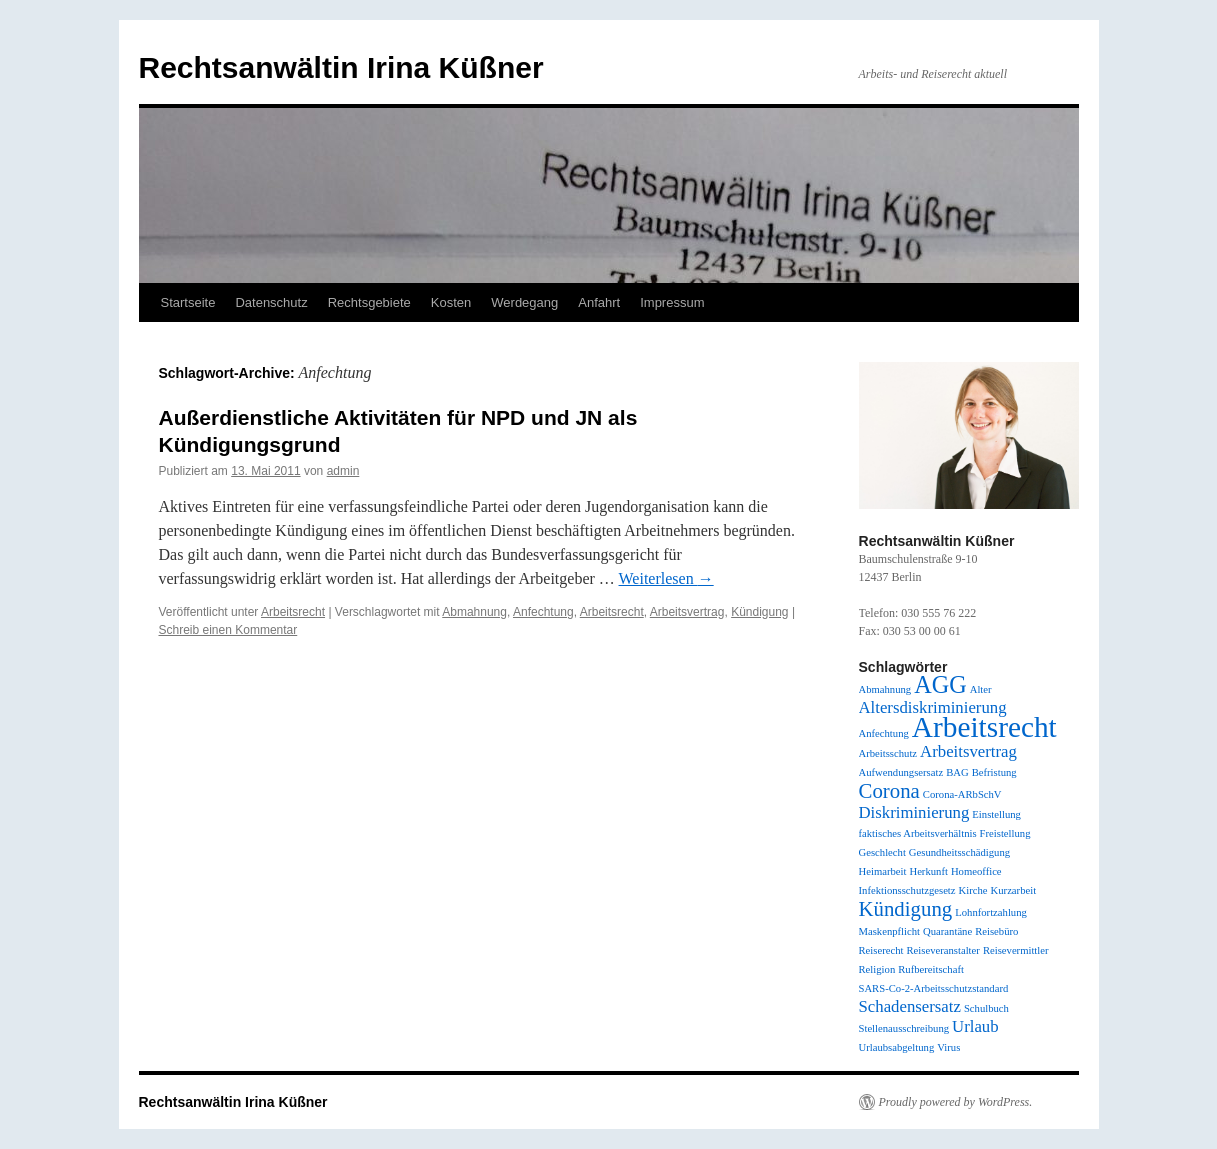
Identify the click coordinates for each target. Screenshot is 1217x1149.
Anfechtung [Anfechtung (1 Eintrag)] (884, 733)
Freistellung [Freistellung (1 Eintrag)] (1005, 833)
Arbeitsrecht (293, 612)
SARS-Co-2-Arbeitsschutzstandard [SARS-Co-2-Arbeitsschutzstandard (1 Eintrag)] (934, 988)
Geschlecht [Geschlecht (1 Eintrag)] (882, 852)
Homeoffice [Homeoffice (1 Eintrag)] (976, 871)
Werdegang (524, 302)
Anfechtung (543, 612)
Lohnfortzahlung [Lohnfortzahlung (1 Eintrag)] (991, 912)
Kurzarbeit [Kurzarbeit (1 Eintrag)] (1014, 890)
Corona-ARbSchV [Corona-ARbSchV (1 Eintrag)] (962, 794)
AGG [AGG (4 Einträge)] (940, 684)
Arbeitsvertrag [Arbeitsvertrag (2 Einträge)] (968, 751)
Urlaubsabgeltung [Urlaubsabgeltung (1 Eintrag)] (897, 1047)
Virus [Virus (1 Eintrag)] (948, 1047)
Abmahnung (474, 612)
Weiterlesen (666, 578)
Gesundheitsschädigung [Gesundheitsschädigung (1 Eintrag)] (959, 852)
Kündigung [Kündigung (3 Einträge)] (906, 909)
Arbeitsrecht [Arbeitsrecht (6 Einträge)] (984, 727)
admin (343, 471)
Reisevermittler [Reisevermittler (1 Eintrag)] (1016, 950)
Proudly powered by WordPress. (956, 1102)
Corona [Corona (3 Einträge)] (889, 791)
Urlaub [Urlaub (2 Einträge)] (975, 1026)
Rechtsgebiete (369, 302)
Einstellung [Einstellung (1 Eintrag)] (996, 814)
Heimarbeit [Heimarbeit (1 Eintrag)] (883, 871)
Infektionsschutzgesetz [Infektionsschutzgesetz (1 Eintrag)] (907, 890)
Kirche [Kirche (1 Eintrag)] (973, 890)
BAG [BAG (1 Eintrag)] (957, 772)
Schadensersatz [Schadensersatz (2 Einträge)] (910, 1006)
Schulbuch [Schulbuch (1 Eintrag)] (986, 1008)
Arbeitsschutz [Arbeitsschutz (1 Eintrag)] (888, 753)
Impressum (672, 302)
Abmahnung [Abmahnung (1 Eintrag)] (885, 689)
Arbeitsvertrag (687, 612)
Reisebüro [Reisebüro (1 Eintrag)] (996, 931)
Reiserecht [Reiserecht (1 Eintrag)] (881, 950)
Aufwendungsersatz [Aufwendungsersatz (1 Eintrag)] (901, 772)
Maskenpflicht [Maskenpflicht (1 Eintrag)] (890, 931)
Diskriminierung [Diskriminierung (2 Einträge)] (914, 812)
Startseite (188, 302)
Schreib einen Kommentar (228, 630)
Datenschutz (271, 302)
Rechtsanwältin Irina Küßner (341, 67)
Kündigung (759, 612)
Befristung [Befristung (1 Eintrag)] (994, 772)
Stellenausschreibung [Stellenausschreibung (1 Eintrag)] (904, 1028)
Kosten (451, 302)
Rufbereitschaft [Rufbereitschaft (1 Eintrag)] (931, 969)
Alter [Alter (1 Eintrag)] (981, 689)
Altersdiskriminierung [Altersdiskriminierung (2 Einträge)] (933, 707)
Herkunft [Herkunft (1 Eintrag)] (928, 871)
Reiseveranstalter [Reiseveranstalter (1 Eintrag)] (942, 950)
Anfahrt (599, 302)
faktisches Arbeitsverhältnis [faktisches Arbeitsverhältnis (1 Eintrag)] (918, 833)
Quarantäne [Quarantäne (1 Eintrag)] (947, 931)
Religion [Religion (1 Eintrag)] (877, 969)
